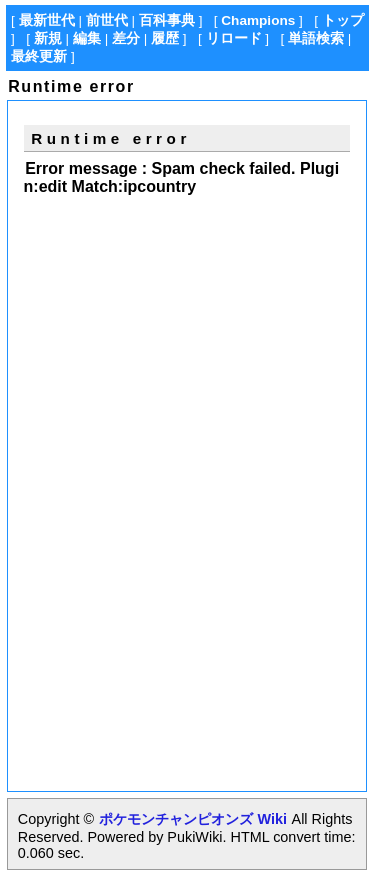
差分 (126, 38)
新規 (48, 38)
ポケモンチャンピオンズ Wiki (192, 819)
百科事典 (167, 20)
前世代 (107, 20)
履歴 (165, 38)
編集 (87, 38)
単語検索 (316, 38)
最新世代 (47, 20)
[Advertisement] (192, 347)
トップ (343, 20)
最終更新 (39, 56)
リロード (234, 38)
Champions (258, 20)
